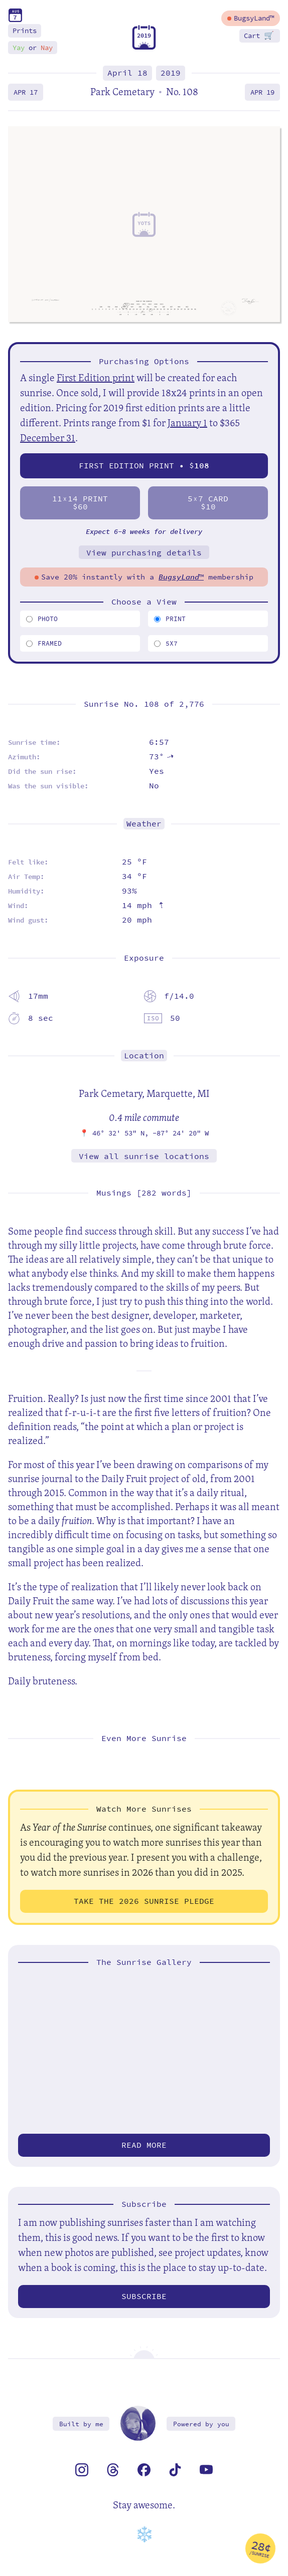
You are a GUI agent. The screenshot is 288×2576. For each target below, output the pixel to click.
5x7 (166, 643)
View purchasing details (144, 552)
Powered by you (201, 2424)
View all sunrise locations (144, 1156)
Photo (42, 619)
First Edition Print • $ (144, 465)
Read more (144, 2145)
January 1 (187, 422)
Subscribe (144, 2296)
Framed (44, 643)
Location (144, 1055)
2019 (171, 73)
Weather (144, 823)
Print (170, 619)
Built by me (81, 2424)
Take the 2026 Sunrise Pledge (144, 1901)
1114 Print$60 (80, 502)
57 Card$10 (208, 502)
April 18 (127, 73)
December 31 (47, 437)
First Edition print (95, 377)
